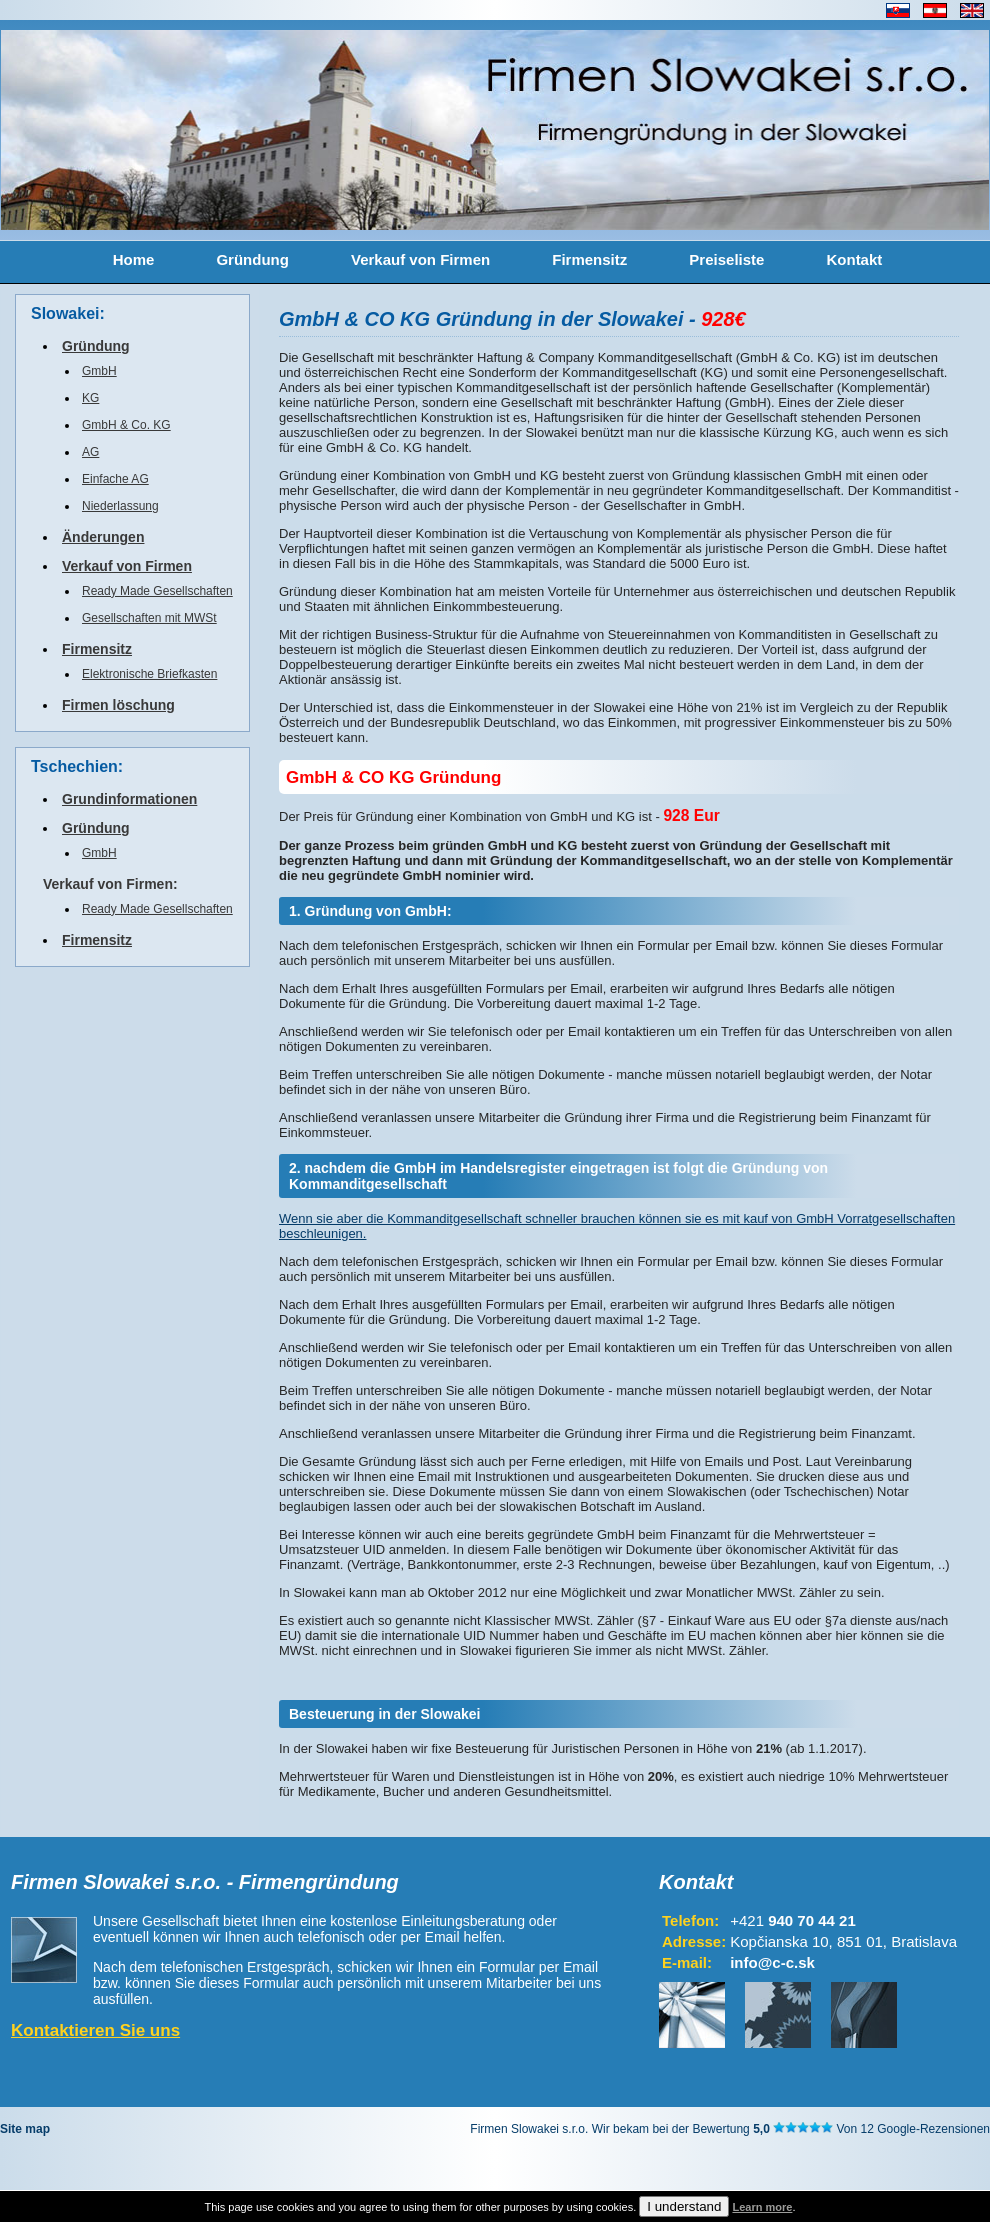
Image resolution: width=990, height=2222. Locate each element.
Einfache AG (115, 479)
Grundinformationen (129, 799)
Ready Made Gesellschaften (157, 591)
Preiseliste (726, 259)
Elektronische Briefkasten (149, 674)
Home (134, 259)
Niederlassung (120, 506)
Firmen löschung (118, 705)
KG (90, 398)
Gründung (252, 259)
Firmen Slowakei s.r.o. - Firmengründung (205, 1882)
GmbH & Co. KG (126, 425)
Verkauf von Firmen (420, 259)
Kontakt (854, 259)
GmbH (99, 371)
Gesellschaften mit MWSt (149, 618)
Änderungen (103, 537)
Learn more (762, 2207)
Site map (25, 2129)
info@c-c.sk (772, 1962)
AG (90, 452)
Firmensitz (589, 259)
